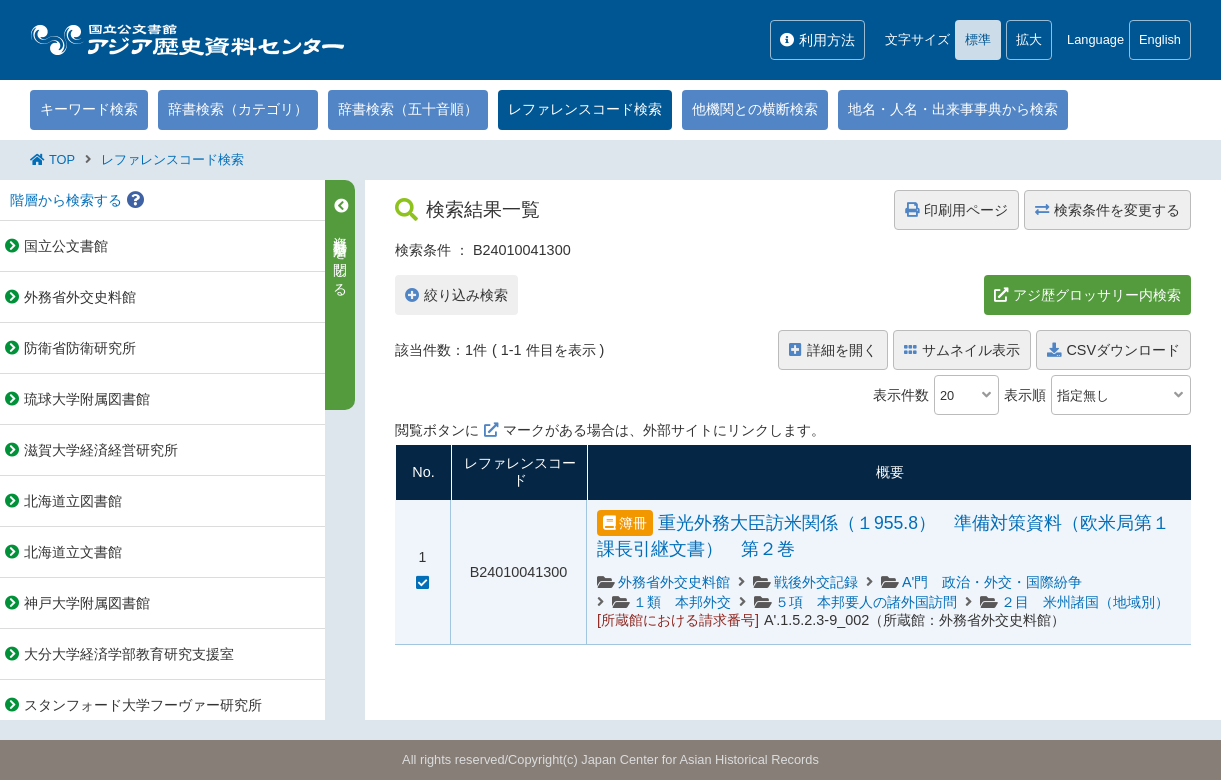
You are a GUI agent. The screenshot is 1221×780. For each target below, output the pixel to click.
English (1160, 39)
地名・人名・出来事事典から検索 (953, 109)
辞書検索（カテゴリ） (238, 109)
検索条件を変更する (1107, 210)
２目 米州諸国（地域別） (1085, 602)
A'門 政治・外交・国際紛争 (992, 582)
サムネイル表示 (962, 350)
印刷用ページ (956, 210)
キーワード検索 (89, 109)
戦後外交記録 (816, 582)
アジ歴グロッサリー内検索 (1097, 295)
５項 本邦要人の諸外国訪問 (866, 602)
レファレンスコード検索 (585, 109)
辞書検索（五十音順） (408, 109)
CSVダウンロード (1113, 350)
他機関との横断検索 (755, 109)
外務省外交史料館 (674, 582)
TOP (62, 159)
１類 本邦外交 (682, 602)
